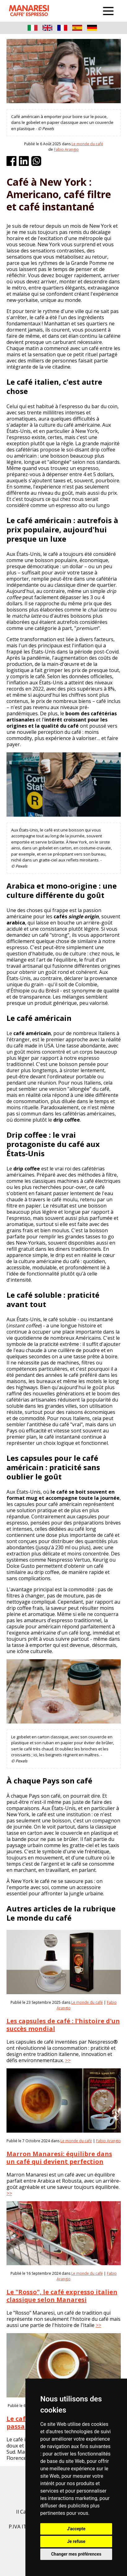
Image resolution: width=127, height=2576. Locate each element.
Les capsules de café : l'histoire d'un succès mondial (63, 2025)
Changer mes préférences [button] (76, 2554)
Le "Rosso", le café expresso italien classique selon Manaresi (62, 2296)
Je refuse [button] (76, 2541)
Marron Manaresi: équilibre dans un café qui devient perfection (59, 2158)
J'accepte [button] (76, 2528)
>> (68, 2060)
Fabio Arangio (66, 149)
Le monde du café (87, 143)
